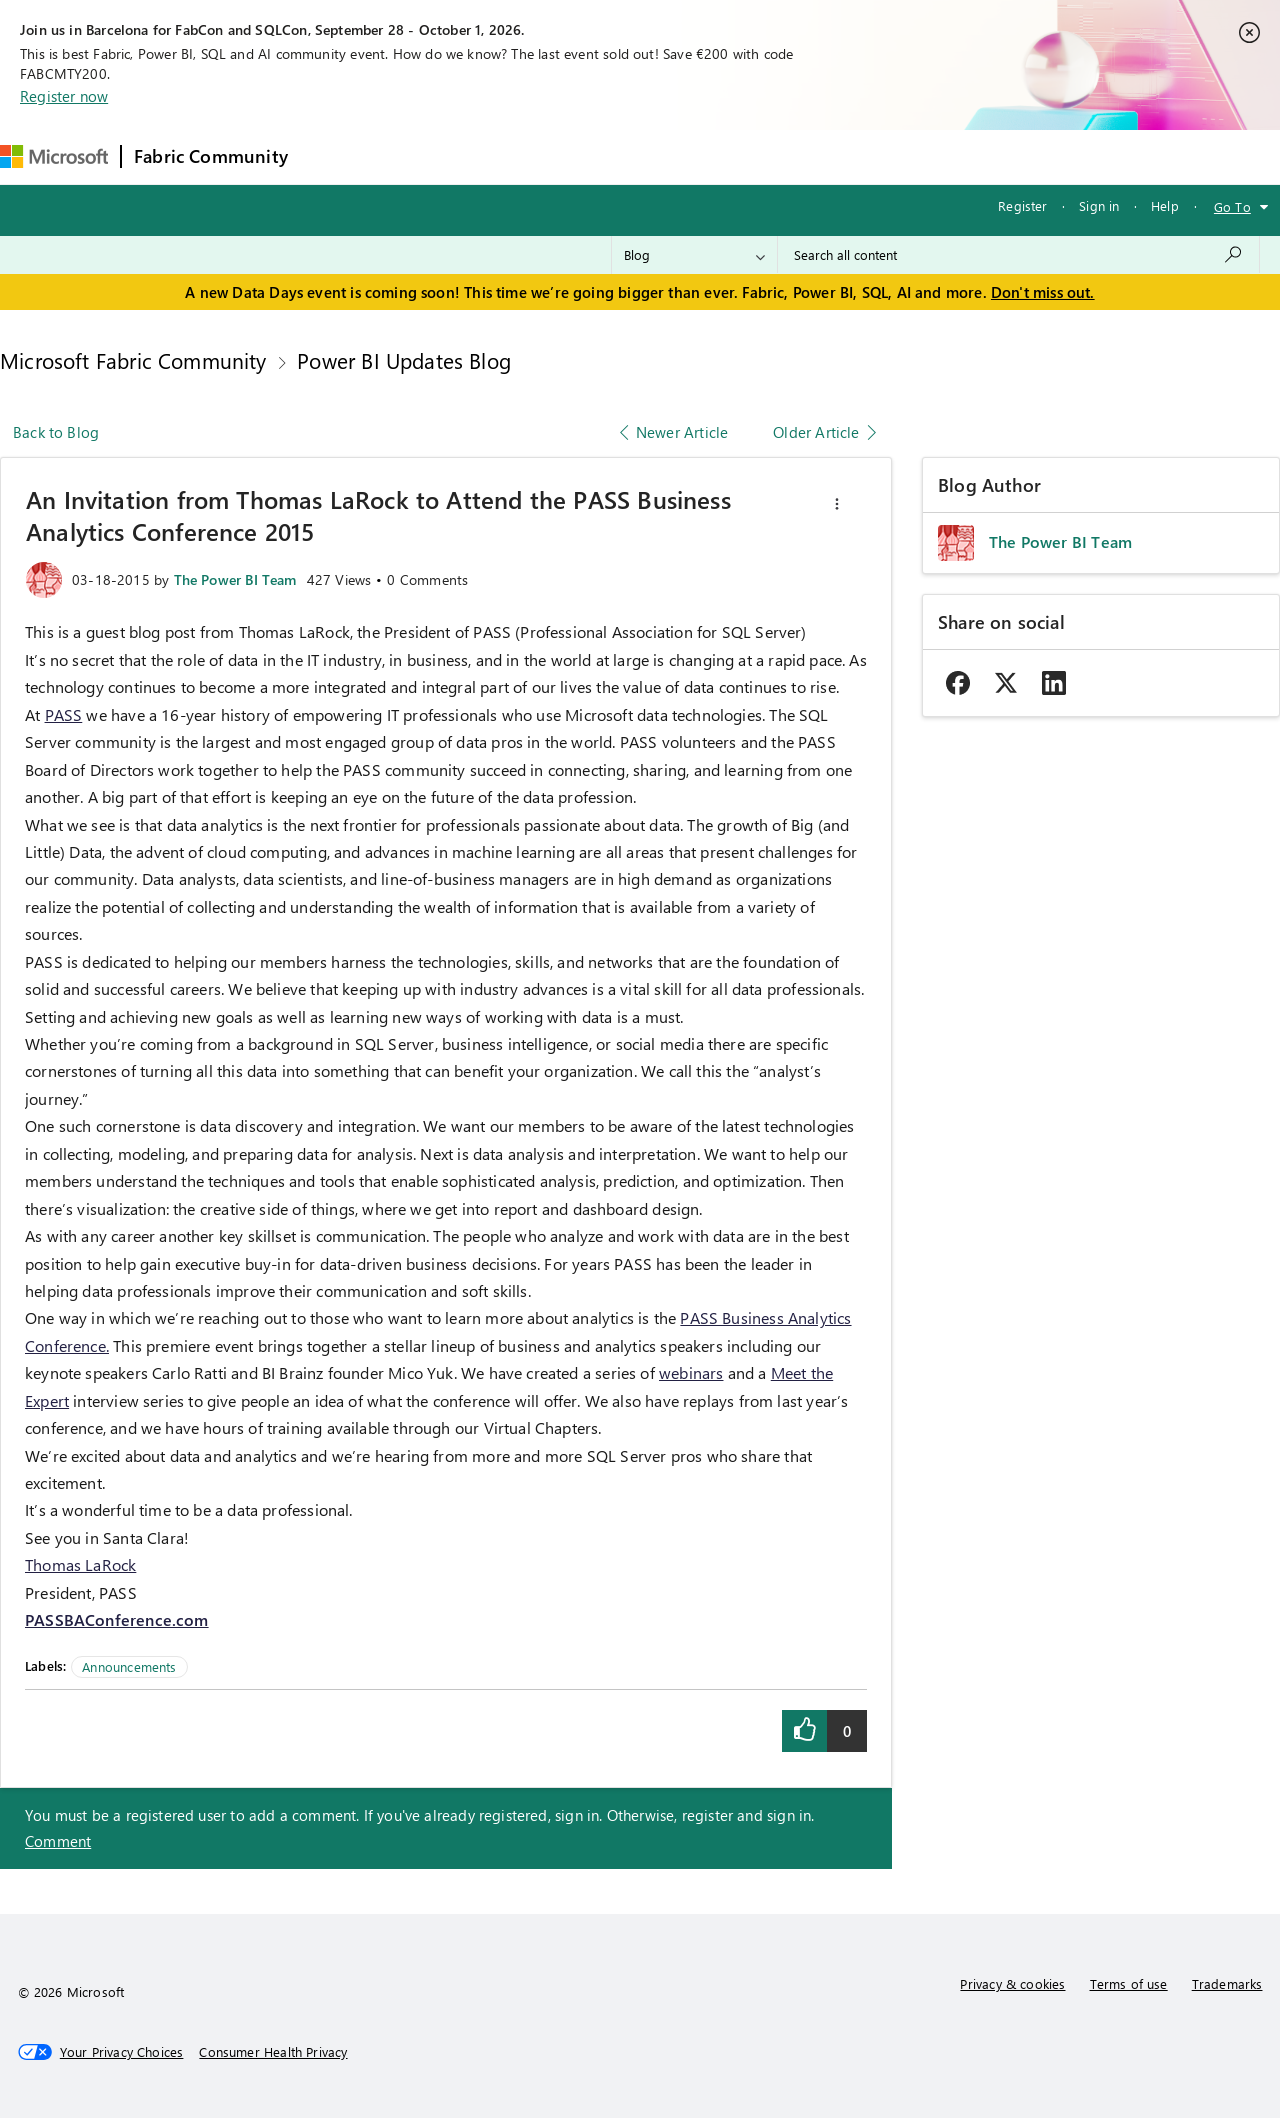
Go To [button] (1232, 206)
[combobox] (1018, 255)
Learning (759, 156)
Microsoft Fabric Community (133, 360)
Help (1165, 205)
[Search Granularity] (694, 255)
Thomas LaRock (80, 1564)
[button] (837, 504)
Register (1022, 205)
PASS (64, 714)
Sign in (1099, 205)
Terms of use (1129, 1983)
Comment (58, 1841)
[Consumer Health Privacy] (273, 2052)
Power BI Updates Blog (404, 360)
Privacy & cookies (1012, 1983)
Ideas (503, 156)
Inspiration (421, 156)
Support (843, 156)
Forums (333, 156)
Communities (592, 156)
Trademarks (1227, 1983)
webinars (691, 1372)
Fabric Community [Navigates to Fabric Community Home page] (211, 156)
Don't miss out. (1043, 292)
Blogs (682, 156)
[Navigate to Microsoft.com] (54, 156)
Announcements (129, 1666)
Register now (64, 96)
